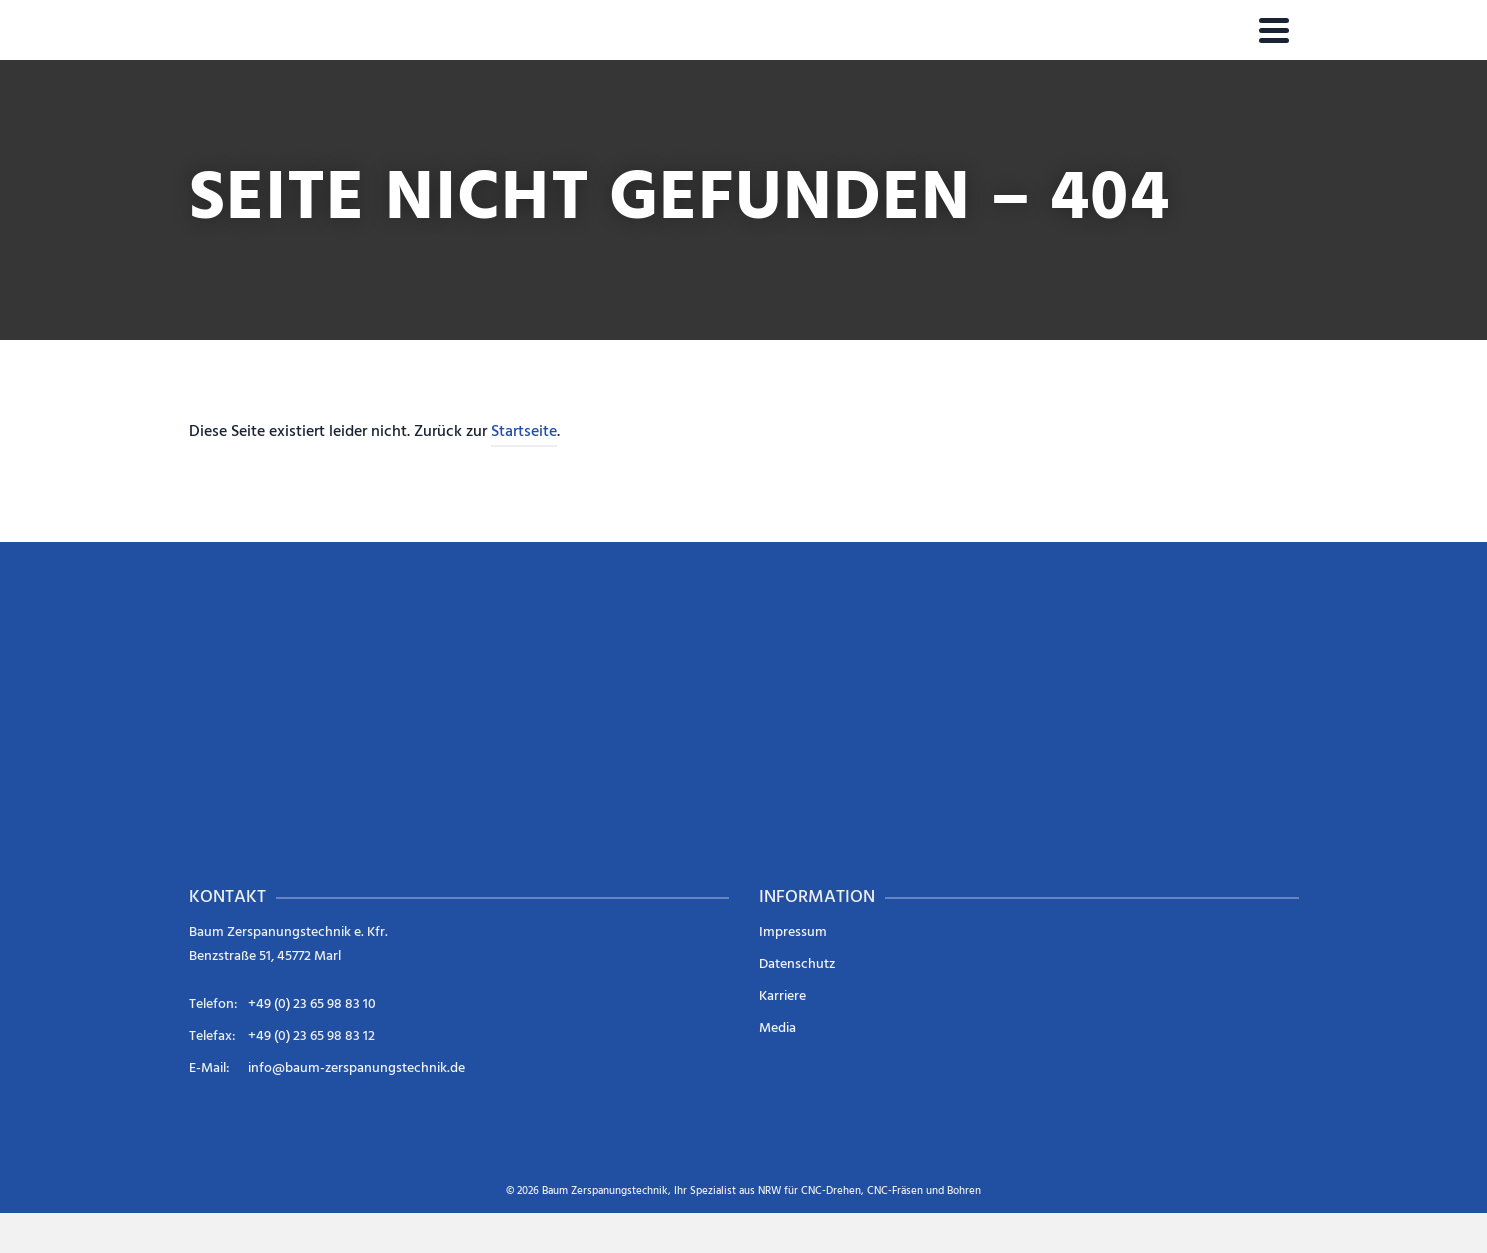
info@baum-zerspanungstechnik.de (356, 1068)
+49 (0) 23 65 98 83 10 (312, 1004)
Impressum (793, 932)
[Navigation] (1274, 30)
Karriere (782, 996)
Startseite (524, 432)
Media (777, 1028)
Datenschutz (797, 964)
